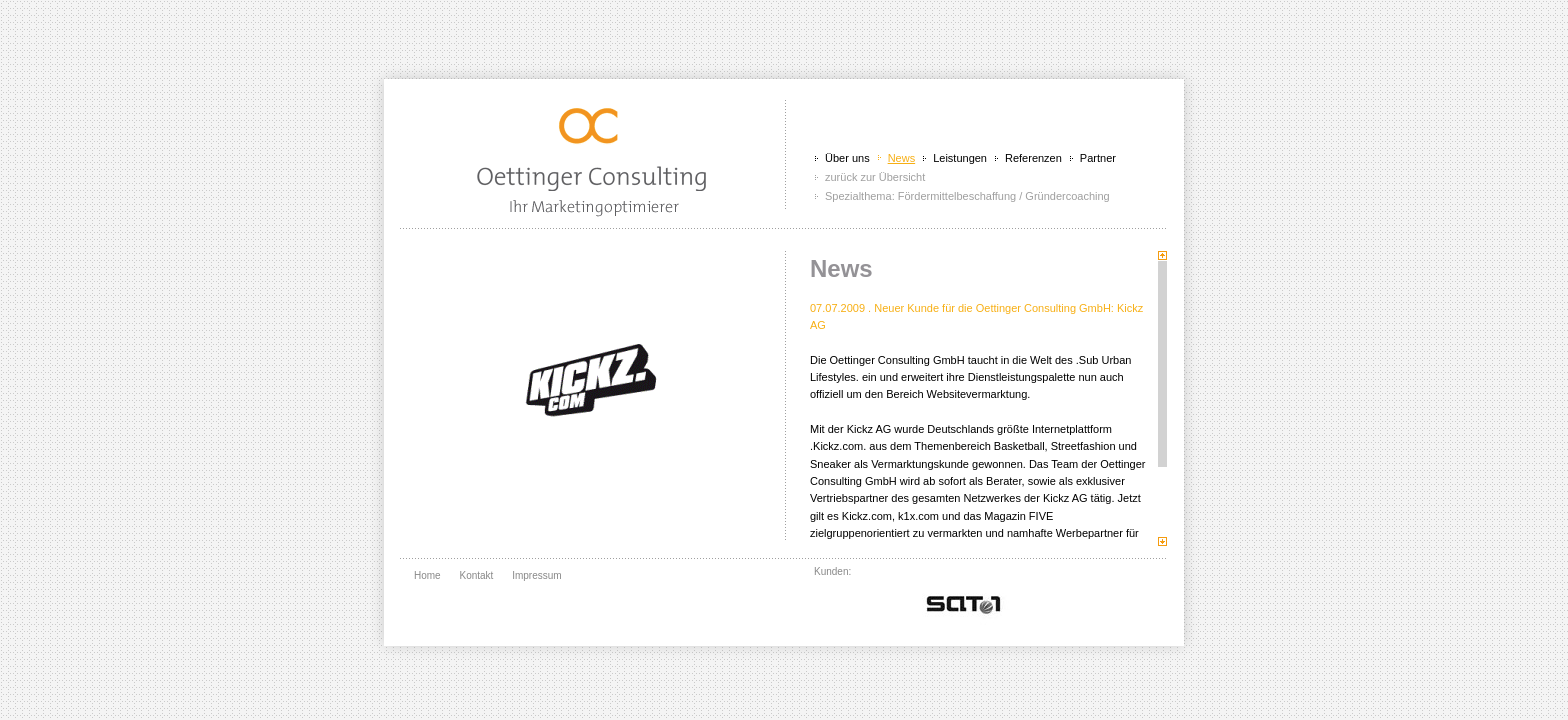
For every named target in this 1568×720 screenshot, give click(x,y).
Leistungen (960, 158)
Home (427, 575)
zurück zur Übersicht (875, 177)
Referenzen (1033, 158)
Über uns (847, 158)
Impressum (536, 575)
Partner (1098, 158)
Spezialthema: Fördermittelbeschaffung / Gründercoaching (967, 196)
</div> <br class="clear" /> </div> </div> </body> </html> (964, 602)
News (902, 158)
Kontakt (476, 575)
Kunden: (832, 571)
